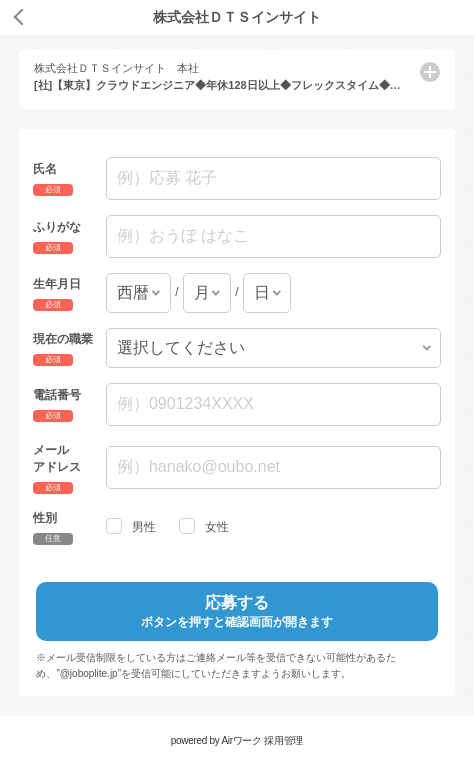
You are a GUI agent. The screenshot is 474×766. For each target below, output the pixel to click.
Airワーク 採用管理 (262, 740)
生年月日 (57, 283)
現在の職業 (63, 338)
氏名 (45, 169)
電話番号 (57, 395)
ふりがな (57, 227)
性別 (45, 517)
